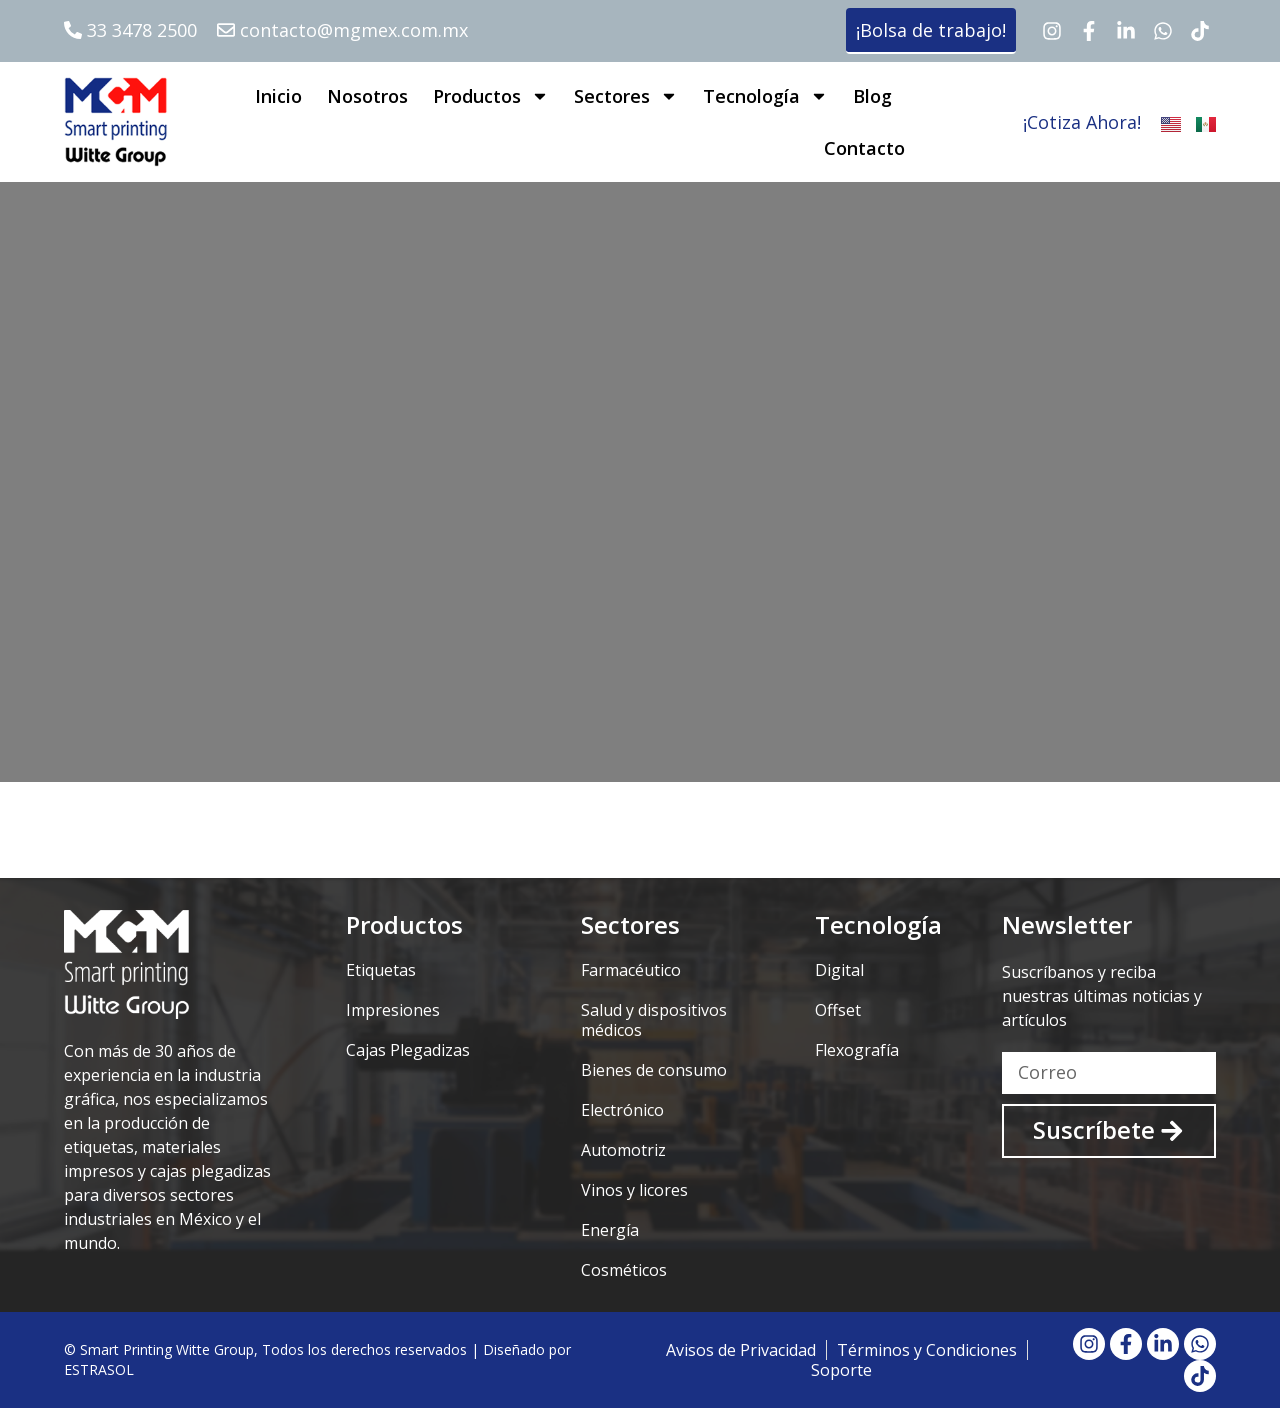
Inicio (278, 96)
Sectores (626, 96)
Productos (491, 96)
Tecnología (765, 96)
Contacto (864, 148)
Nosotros (367, 96)
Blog (872, 96)
